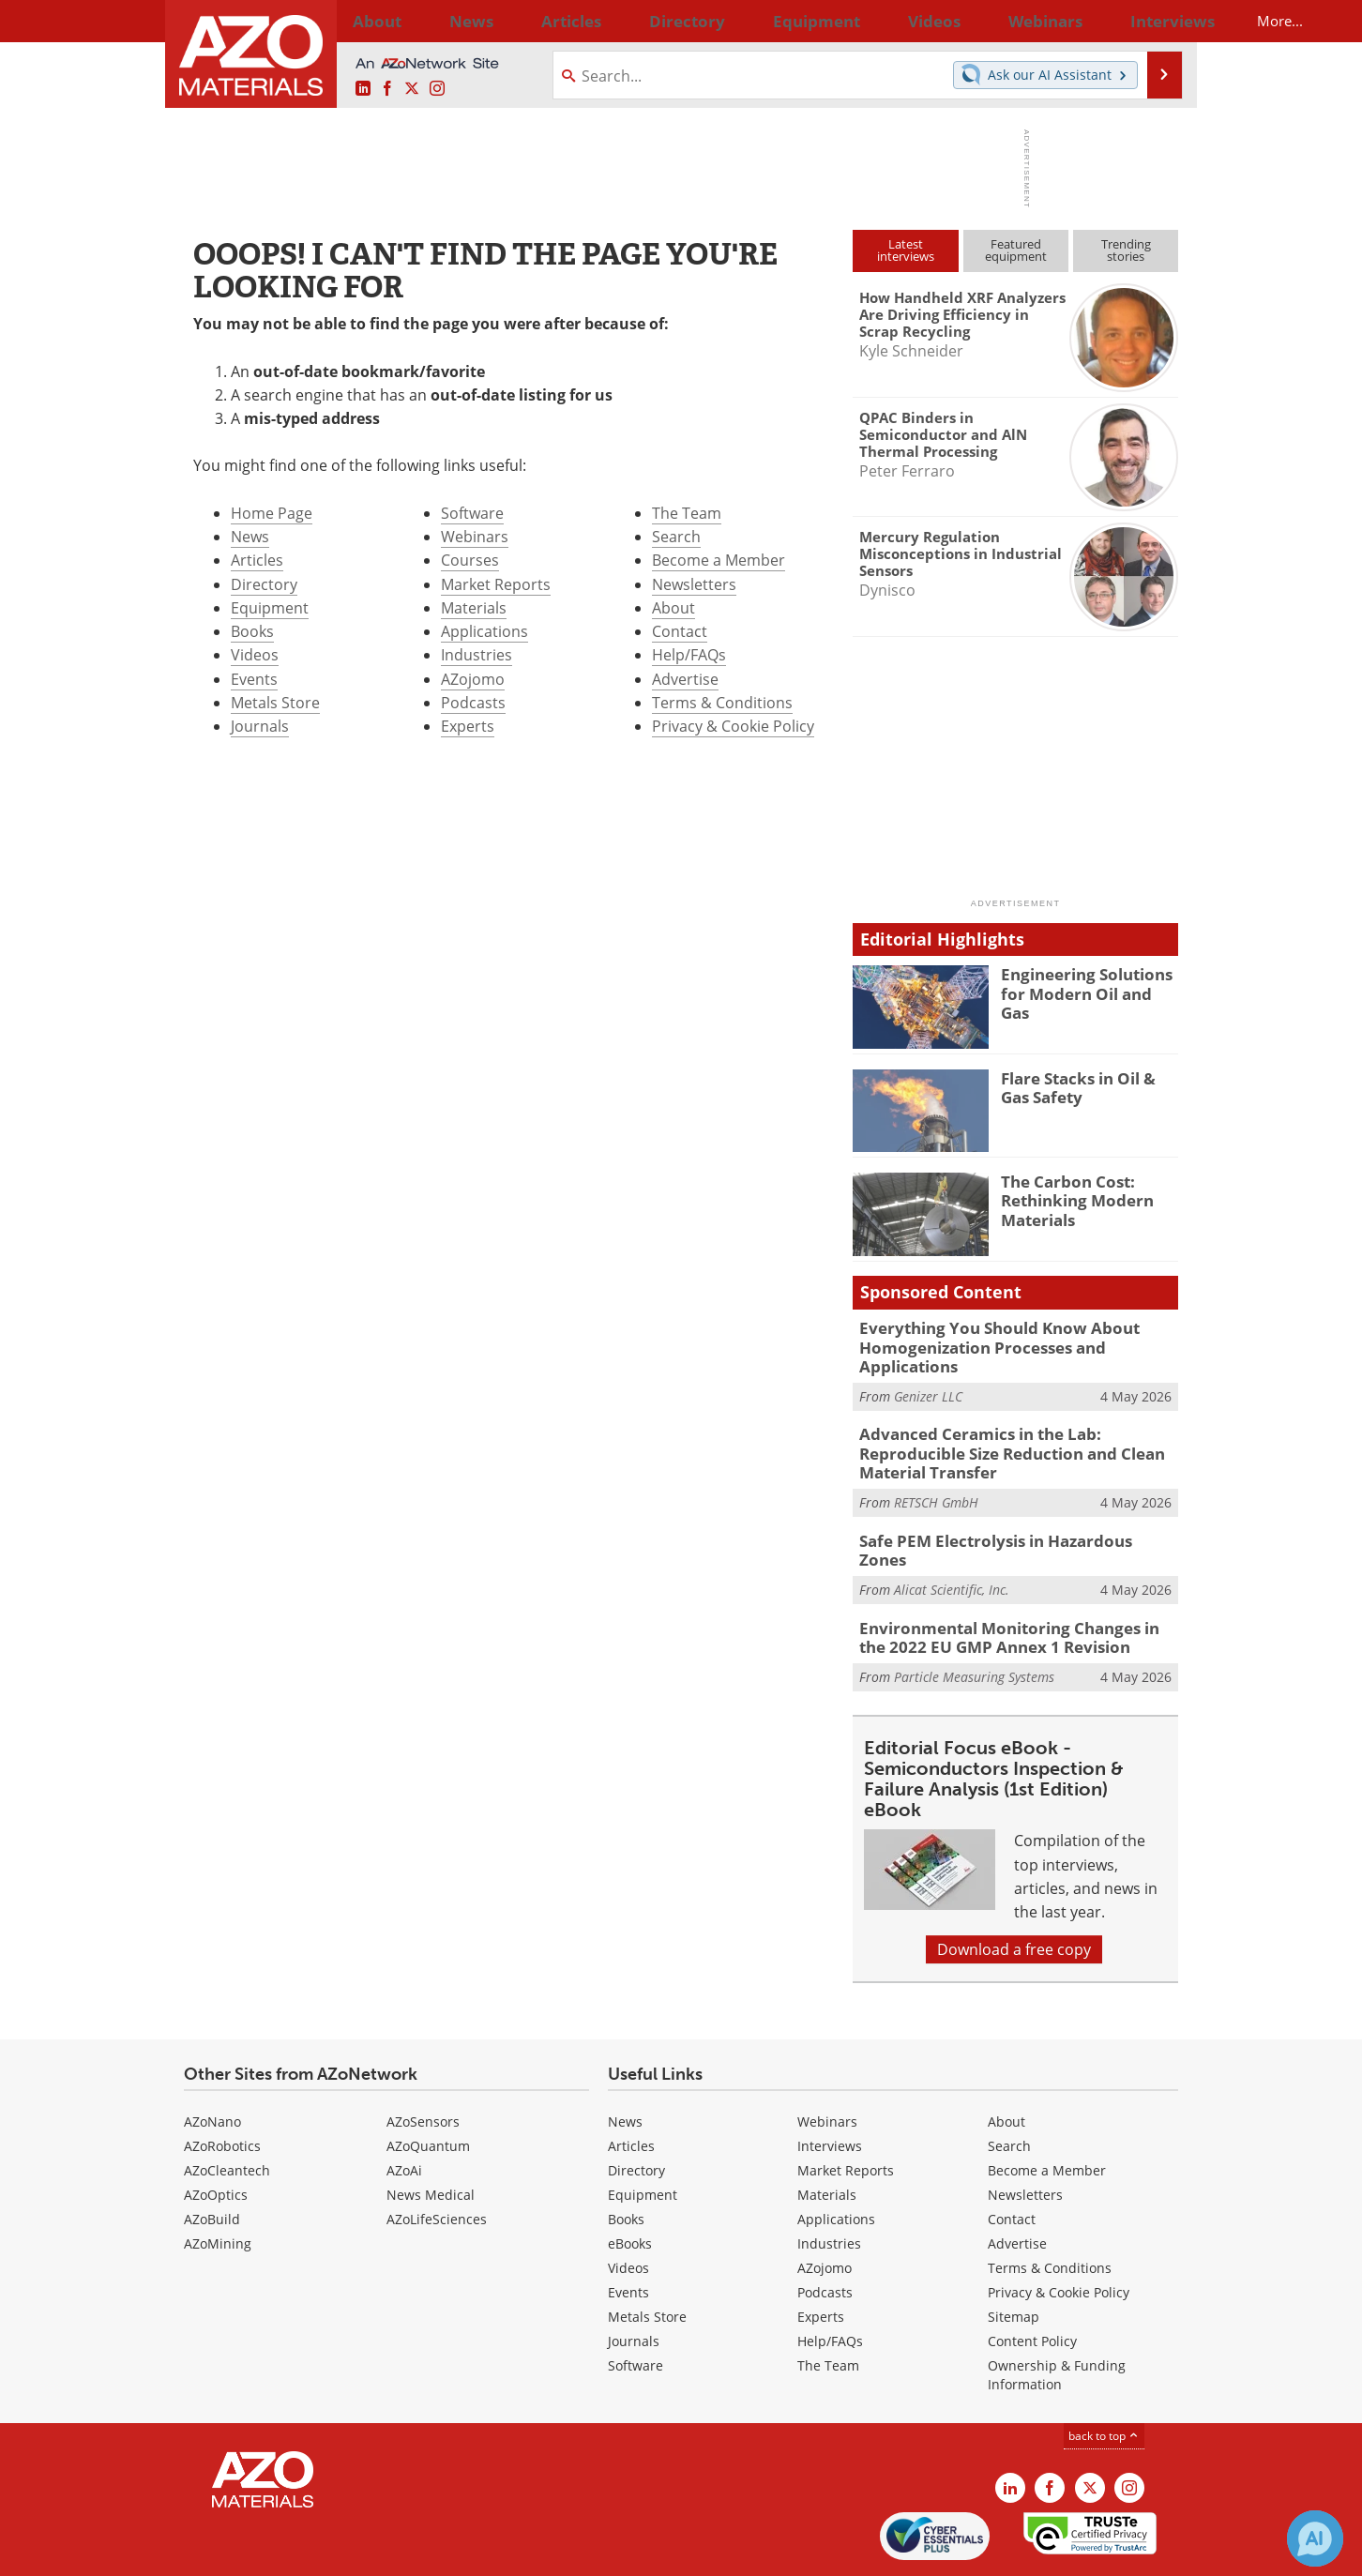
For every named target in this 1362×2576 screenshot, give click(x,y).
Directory (631, 20)
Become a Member (718, 560)
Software (472, 513)
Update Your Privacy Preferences (326, 2552)
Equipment (270, 608)
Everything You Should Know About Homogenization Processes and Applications (1014, 1336)
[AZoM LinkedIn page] (363, 89)
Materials (474, 608)
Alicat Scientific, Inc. (951, 1521)
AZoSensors (423, 2058)
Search (676, 536)
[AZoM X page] (411, 89)
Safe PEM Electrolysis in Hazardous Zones (1003, 1492)
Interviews (829, 2082)
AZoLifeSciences (436, 2155)
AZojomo (473, 679)
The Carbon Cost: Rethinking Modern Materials (1069, 1198)
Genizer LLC (928, 1373)
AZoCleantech (227, 2106)
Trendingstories (1126, 250)
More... (1153, 20)
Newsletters (694, 584)
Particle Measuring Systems (974, 1613)
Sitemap (1013, 2253)
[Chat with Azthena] (1315, 2538)
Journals (260, 726)
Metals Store (275, 702)
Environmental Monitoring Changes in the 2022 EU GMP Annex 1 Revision (1008, 1577)
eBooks (630, 2180)
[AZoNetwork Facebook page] (387, 89)
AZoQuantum (428, 2082)
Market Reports (496, 584)
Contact (679, 631)
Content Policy (1032, 2277)
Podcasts (473, 702)
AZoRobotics (222, 2082)
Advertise (685, 679)
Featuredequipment (1016, 250)
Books (252, 631)
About (673, 608)
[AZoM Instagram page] (437, 89)
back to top (1104, 2372)
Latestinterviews (905, 250)
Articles (257, 560)
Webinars (474, 536)
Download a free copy (1014, 1885)
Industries (476, 654)
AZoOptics (216, 2131)
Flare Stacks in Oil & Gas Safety (1086, 1086)
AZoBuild (212, 2155)
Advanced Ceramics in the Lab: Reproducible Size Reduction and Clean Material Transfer (1018, 1418)
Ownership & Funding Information (1057, 2311)
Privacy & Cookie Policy (733, 726)
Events (254, 679)
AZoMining (217, 2180)
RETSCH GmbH (936, 1455)
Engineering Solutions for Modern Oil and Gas (1089, 982)
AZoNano (212, 2058)
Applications (484, 631)
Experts (467, 726)
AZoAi (404, 2106)
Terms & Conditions (722, 702)
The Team (686, 513)
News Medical (430, 2131)
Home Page (271, 513)
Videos (255, 654)
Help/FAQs (689, 654)
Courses (470, 560)
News (250, 536)
